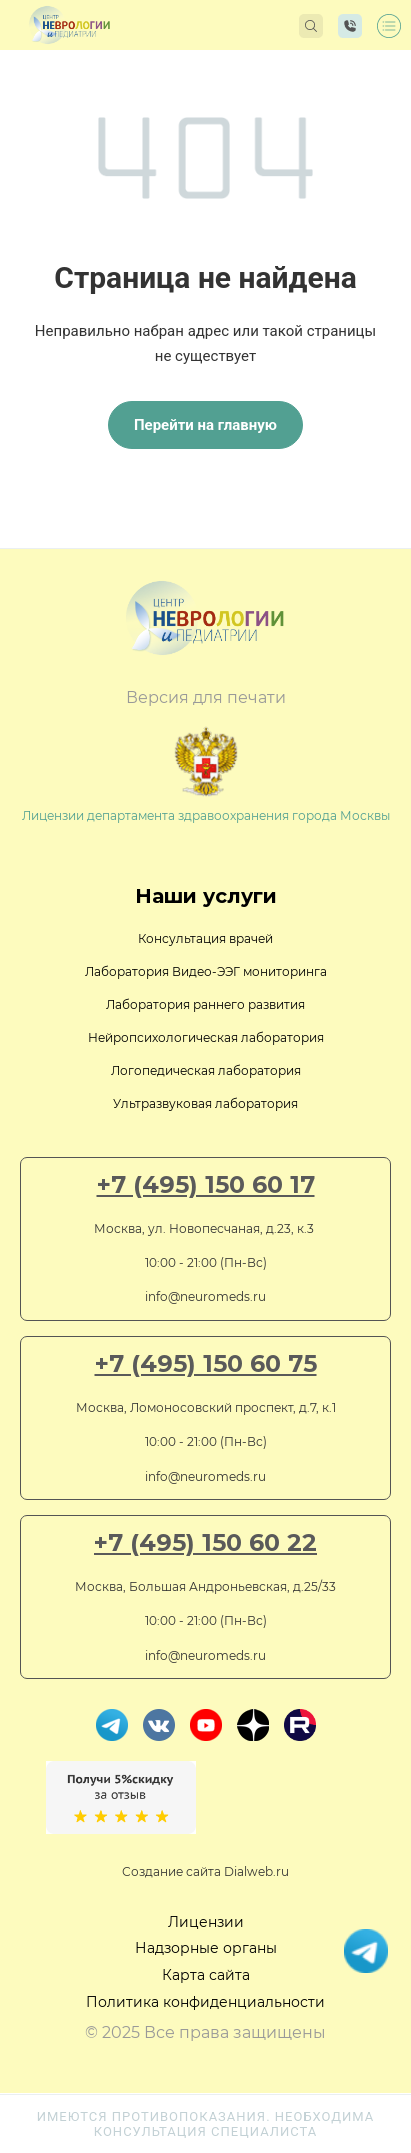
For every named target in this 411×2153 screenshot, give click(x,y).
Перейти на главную (205, 425)
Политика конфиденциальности (205, 2002)
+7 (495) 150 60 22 (205, 1543)
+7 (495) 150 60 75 (206, 1364)
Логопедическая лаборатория (206, 1070)
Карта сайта (206, 1975)
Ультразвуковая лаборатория (205, 1103)
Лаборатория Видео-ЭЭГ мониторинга (206, 971)
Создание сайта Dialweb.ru (205, 1871)
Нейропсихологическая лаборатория (206, 1037)
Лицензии (206, 1922)
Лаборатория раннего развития (205, 1004)
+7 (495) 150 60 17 (206, 1185)
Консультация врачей (205, 938)
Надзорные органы (206, 1948)
